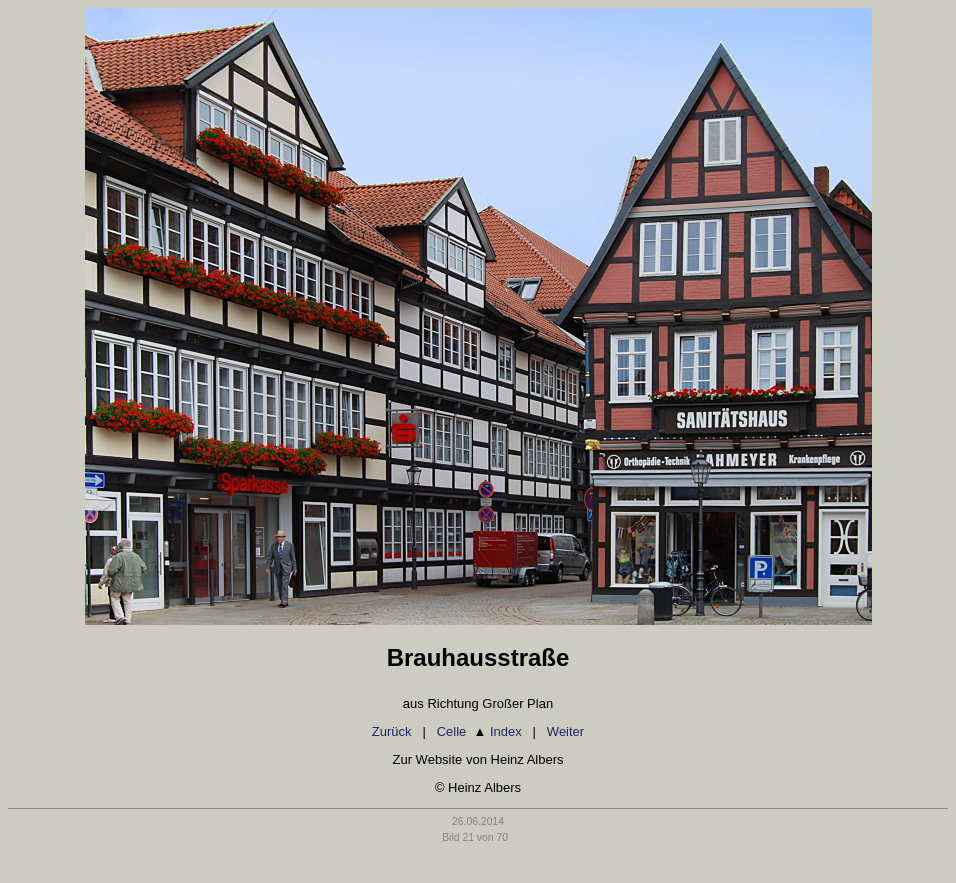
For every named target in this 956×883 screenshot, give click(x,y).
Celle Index (479, 731)
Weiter (565, 731)
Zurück (392, 731)
